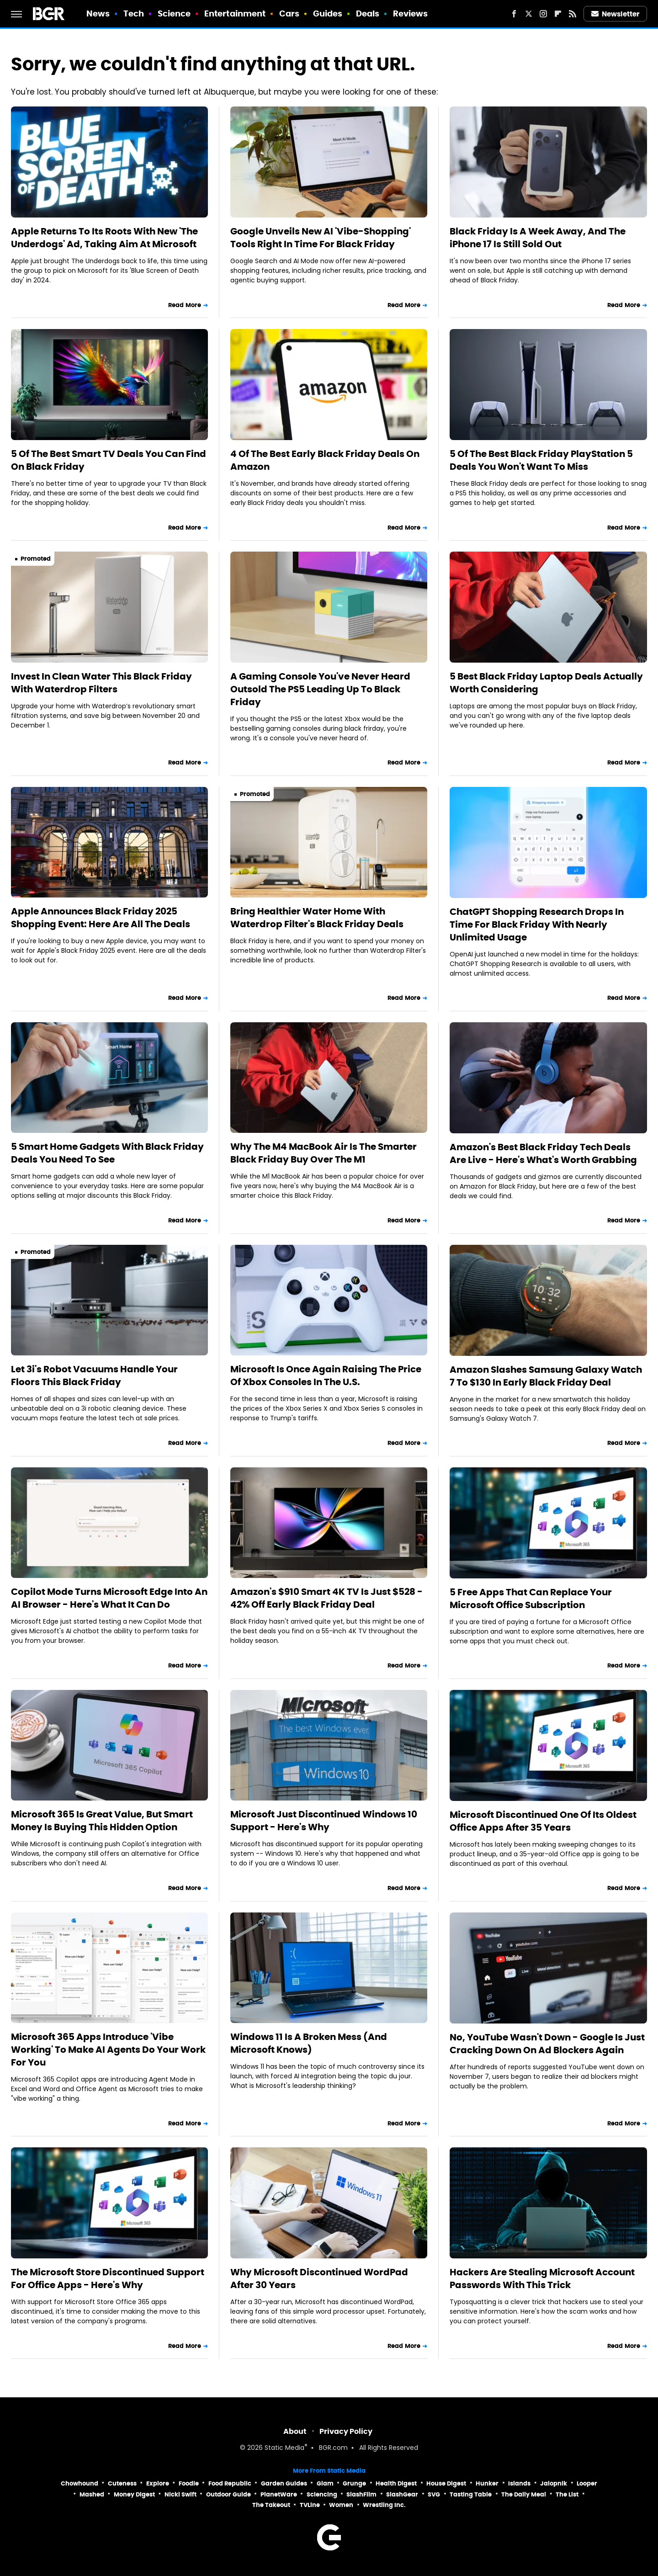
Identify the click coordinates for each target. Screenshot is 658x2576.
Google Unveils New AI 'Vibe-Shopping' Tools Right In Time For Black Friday (320, 237)
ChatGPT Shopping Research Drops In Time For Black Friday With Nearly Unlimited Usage (537, 924)
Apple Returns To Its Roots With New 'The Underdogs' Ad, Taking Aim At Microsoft (104, 237)
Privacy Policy (345, 2431)
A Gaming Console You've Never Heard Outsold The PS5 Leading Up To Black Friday (320, 689)
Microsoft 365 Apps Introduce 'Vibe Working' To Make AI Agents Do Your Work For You (108, 2049)
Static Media (284, 2448)
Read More (184, 305)
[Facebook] (514, 13)
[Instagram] (543, 13)
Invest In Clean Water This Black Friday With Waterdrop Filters (101, 682)
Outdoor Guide (228, 2494)
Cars (289, 13)
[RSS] (572, 13)
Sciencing (322, 2494)
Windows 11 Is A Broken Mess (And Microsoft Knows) (308, 2043)
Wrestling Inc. (384, 2505)
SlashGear (402, 2494)
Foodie (189, 2483)
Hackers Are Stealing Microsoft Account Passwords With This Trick (542, 2278)
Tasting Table (471, 2494)
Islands (519, 2483)
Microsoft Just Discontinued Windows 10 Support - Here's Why (323, 1820)
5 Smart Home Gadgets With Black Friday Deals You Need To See (107, 1153)
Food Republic (229, 2483)
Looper (587, 2483)
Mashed (92, 2494)
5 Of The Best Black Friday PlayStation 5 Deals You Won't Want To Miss (541, 460)
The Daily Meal (523, 2494)
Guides (328, 13)
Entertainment (234, 13)
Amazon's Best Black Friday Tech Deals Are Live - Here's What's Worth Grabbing (543, 1153)
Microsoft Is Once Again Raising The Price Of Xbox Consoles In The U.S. (325, 1375)
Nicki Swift (180, 2494)
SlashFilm (361, 2494)
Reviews (410, 13)
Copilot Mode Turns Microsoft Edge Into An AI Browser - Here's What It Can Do (109, 1598)
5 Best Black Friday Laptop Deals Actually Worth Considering (546, 682)
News (98, 13)
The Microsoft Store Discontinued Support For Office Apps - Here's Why (107, 2278)
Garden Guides (284, 2483)
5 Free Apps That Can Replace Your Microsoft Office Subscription (531, 1598)
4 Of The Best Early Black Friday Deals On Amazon (324, 460)
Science (174, 13)
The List (567, 2494)
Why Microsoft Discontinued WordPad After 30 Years (319, 2278)
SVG (434, 2494)
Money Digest (134, 2494)
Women (341, 2505)
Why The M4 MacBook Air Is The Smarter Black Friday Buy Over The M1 (323, 1153)
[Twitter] (528, 13)
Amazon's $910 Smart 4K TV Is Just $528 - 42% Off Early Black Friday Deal (326, 1598)
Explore (157, 2483)
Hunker (487, 2483)
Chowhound (79, 2483)
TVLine (310, 2505)
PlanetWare (278, 2494)
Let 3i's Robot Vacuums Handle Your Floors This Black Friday (94, 1375)
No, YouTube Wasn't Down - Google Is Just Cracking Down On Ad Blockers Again (547, 2043)
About (295, 2431)
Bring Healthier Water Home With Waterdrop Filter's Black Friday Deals (316, 917)
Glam (325, 2483)
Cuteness (122, 2483)
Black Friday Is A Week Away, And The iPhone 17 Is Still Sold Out (538, 237)
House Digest (446, 2483)
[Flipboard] (558, 13)
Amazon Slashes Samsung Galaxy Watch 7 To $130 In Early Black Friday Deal (546, 1376)
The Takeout (271, 2505)
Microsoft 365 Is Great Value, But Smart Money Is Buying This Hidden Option (102, 1820)
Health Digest (396, 2483)
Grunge (354, 2483)
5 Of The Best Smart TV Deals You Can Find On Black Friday (108, 460)
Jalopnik (553, 2483)
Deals (368, 13)
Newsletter (615, 14)
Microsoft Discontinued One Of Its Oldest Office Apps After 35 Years (543, 1821)
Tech (133, 13)
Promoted (36, 559)
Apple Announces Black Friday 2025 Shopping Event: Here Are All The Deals (100, 917)
